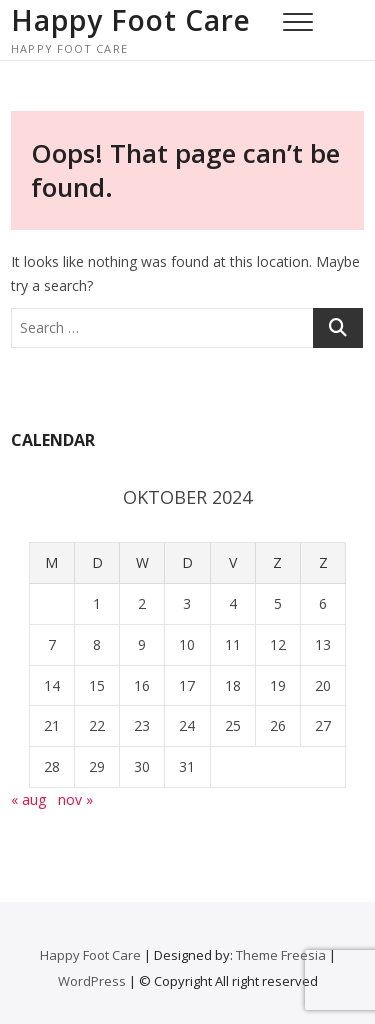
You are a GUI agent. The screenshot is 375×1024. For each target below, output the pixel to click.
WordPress (92, 981)
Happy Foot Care (131, 20)
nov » (75, 799)
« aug (28, 799)
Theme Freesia (281, 955)
